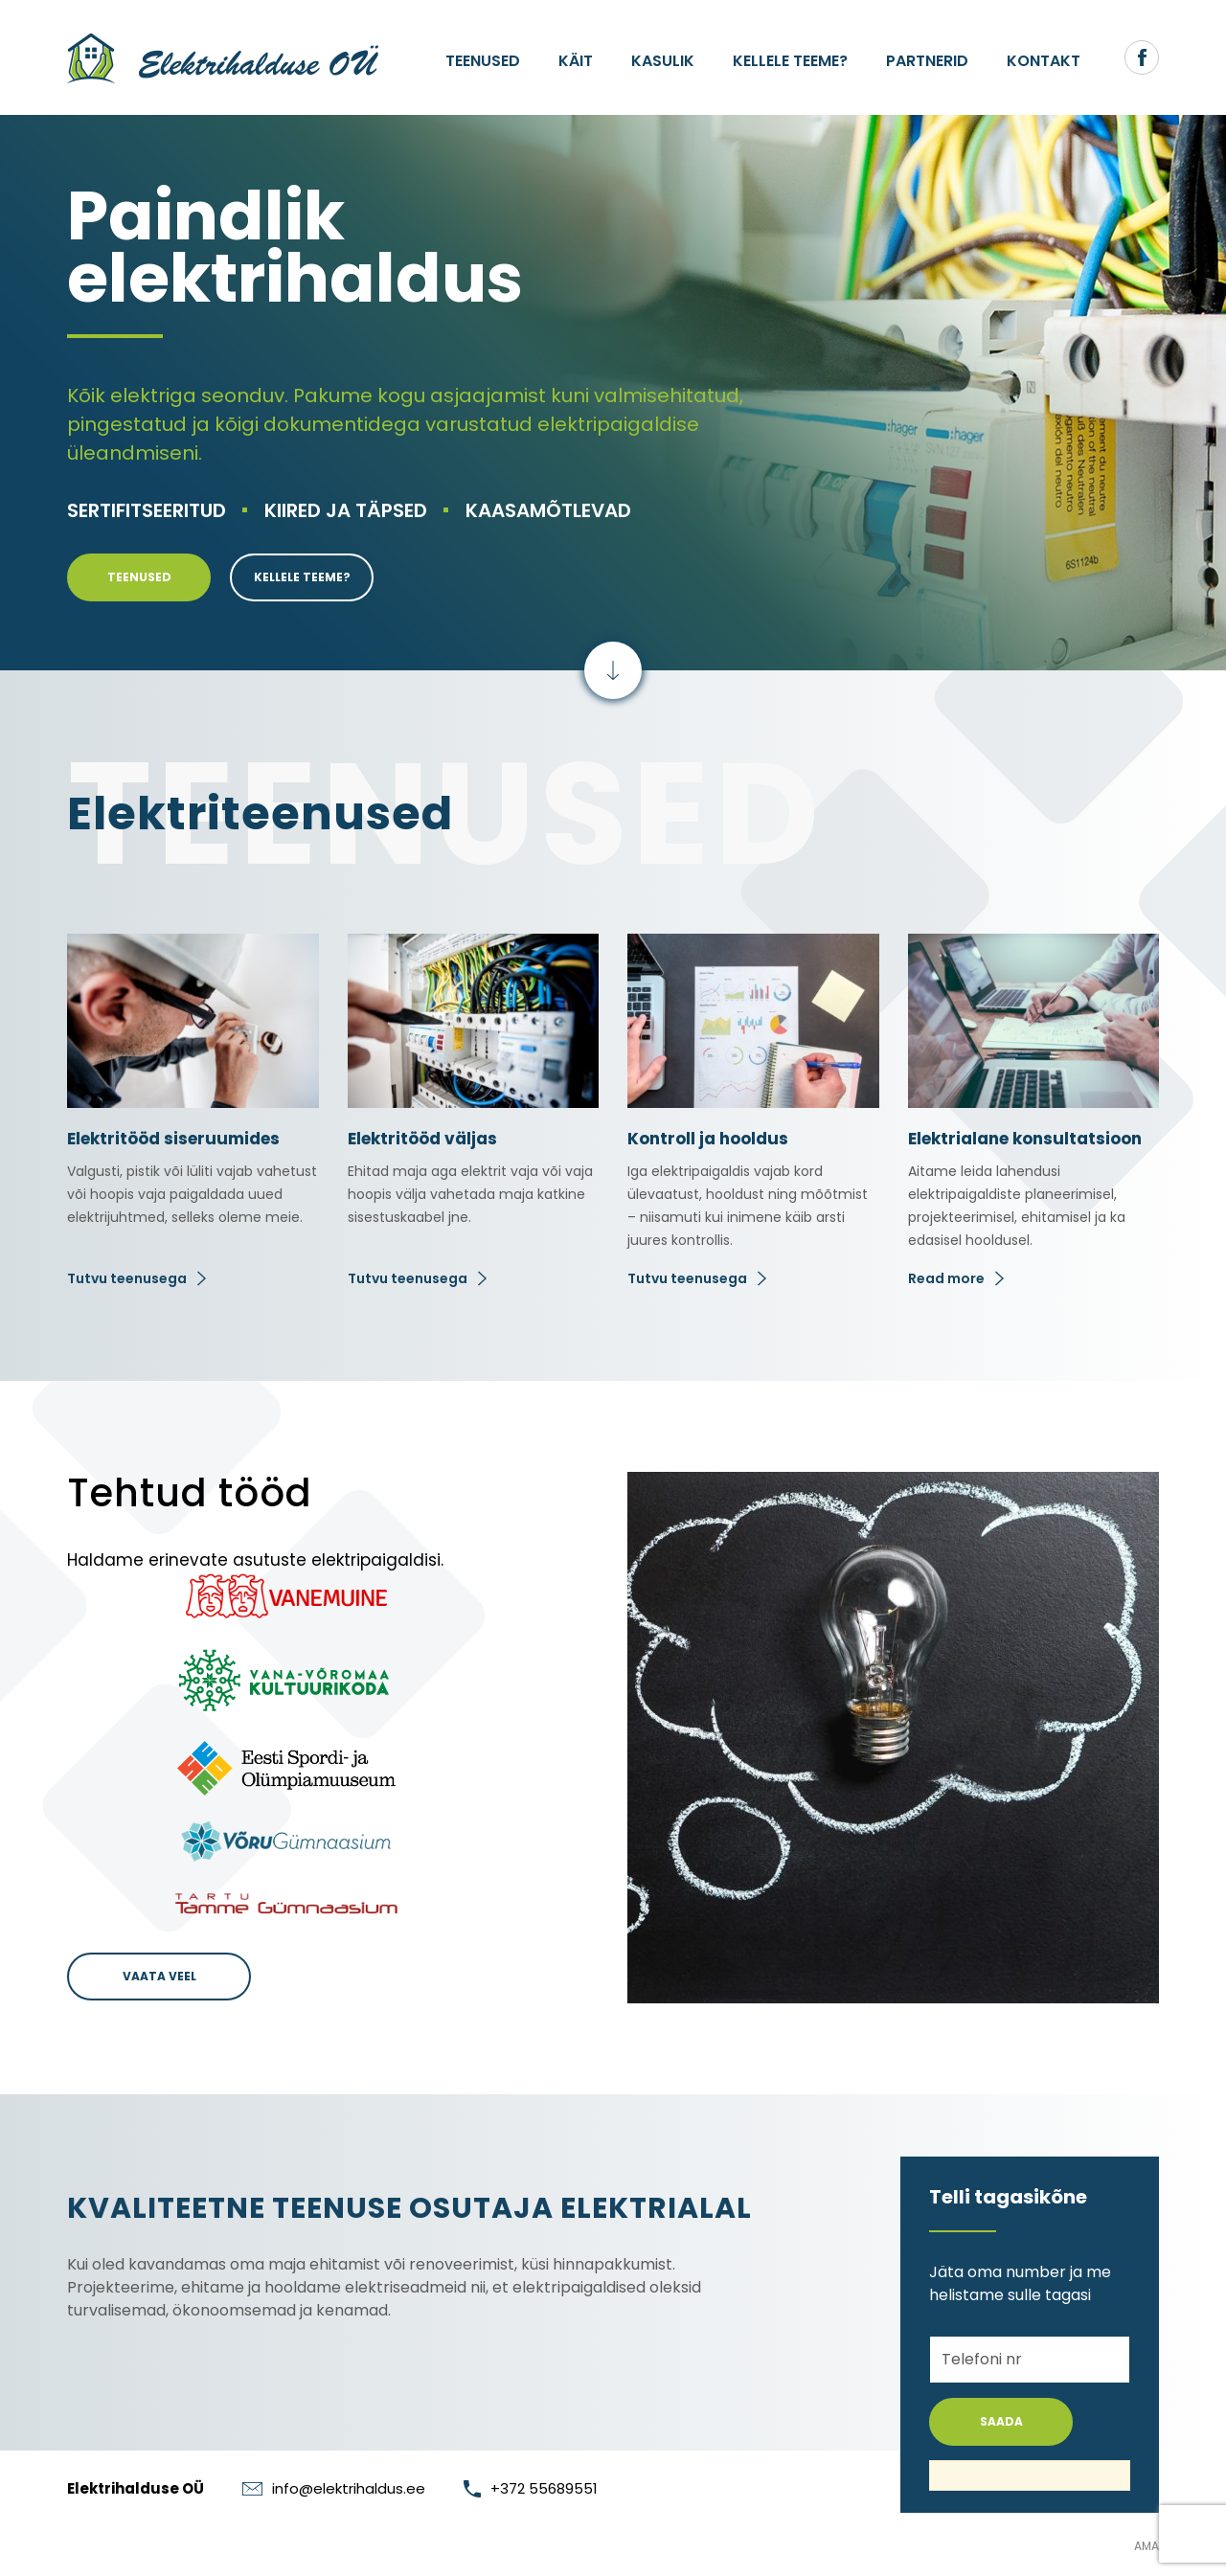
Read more (946, 1278)
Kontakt (1043, 61)
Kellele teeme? (790, 61)
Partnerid (927, 61)
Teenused (482, 61)
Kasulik (662, 61)
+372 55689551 (531, 2488)
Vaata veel (159, 1976)
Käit (575, 61)
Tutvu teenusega (127, 1278)
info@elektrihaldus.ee (333, 2488)
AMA (1146, 2546)
